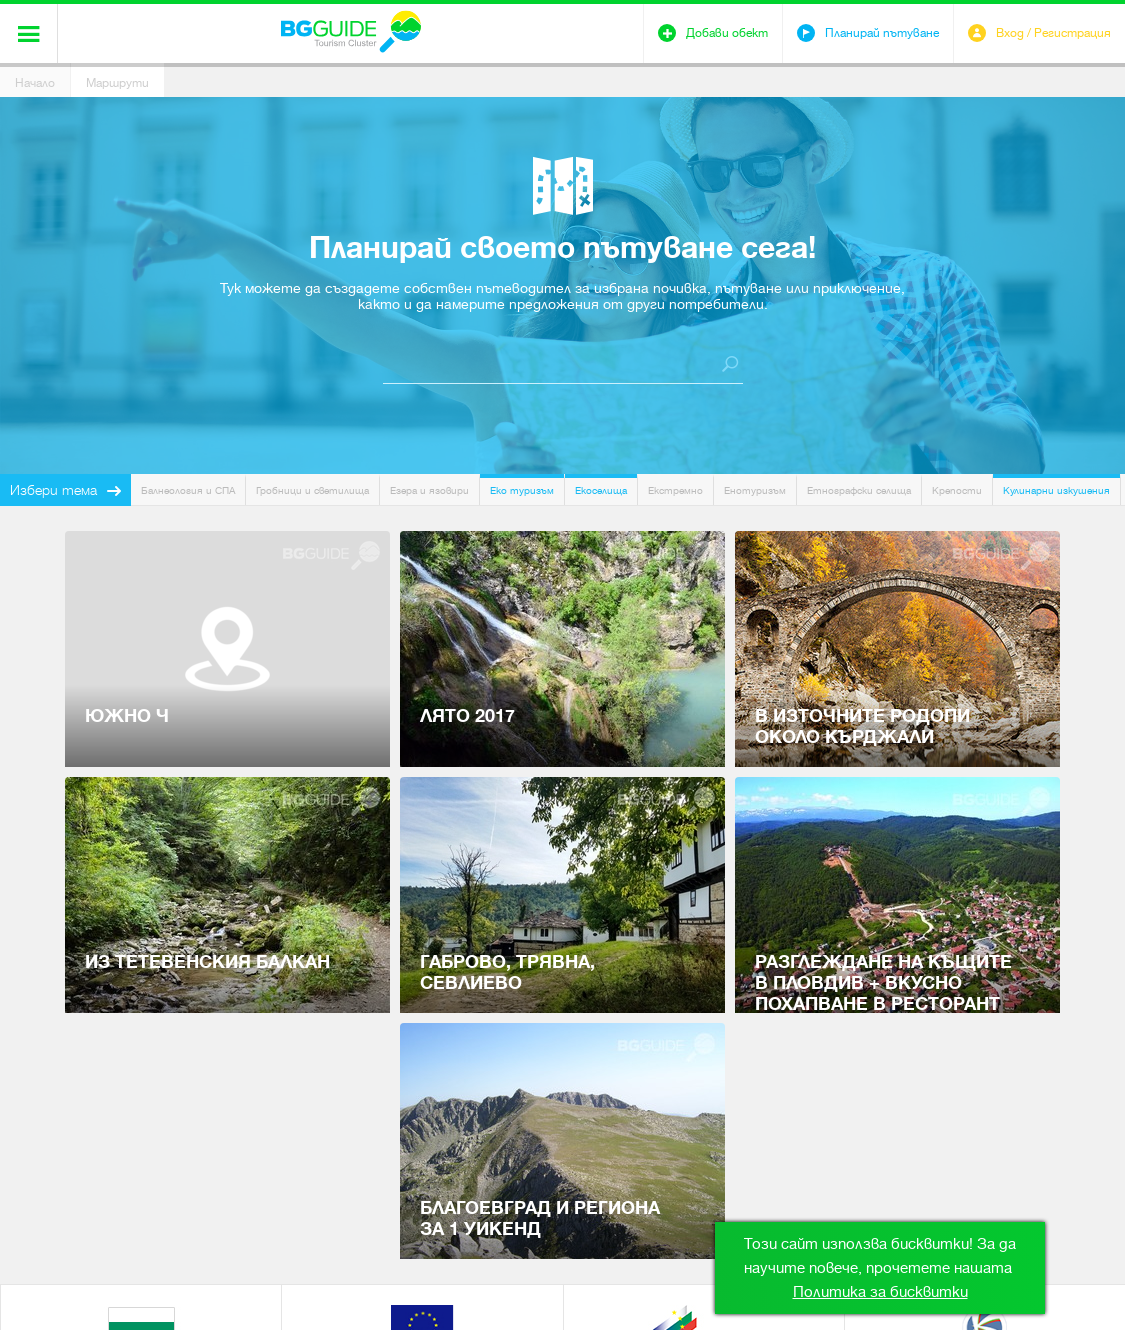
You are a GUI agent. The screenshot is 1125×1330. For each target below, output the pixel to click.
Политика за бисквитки (880, 1292)
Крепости (957, 490)
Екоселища (601, 490)
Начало (35, 83)
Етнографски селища (859, 490)
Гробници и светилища (312, 490)
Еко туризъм (522, 490)
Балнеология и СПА (188, 490)
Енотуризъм (755, 490)
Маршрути (117, 83)
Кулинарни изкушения (1056, 490)
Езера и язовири (429, 490)
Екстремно (675, 490)
